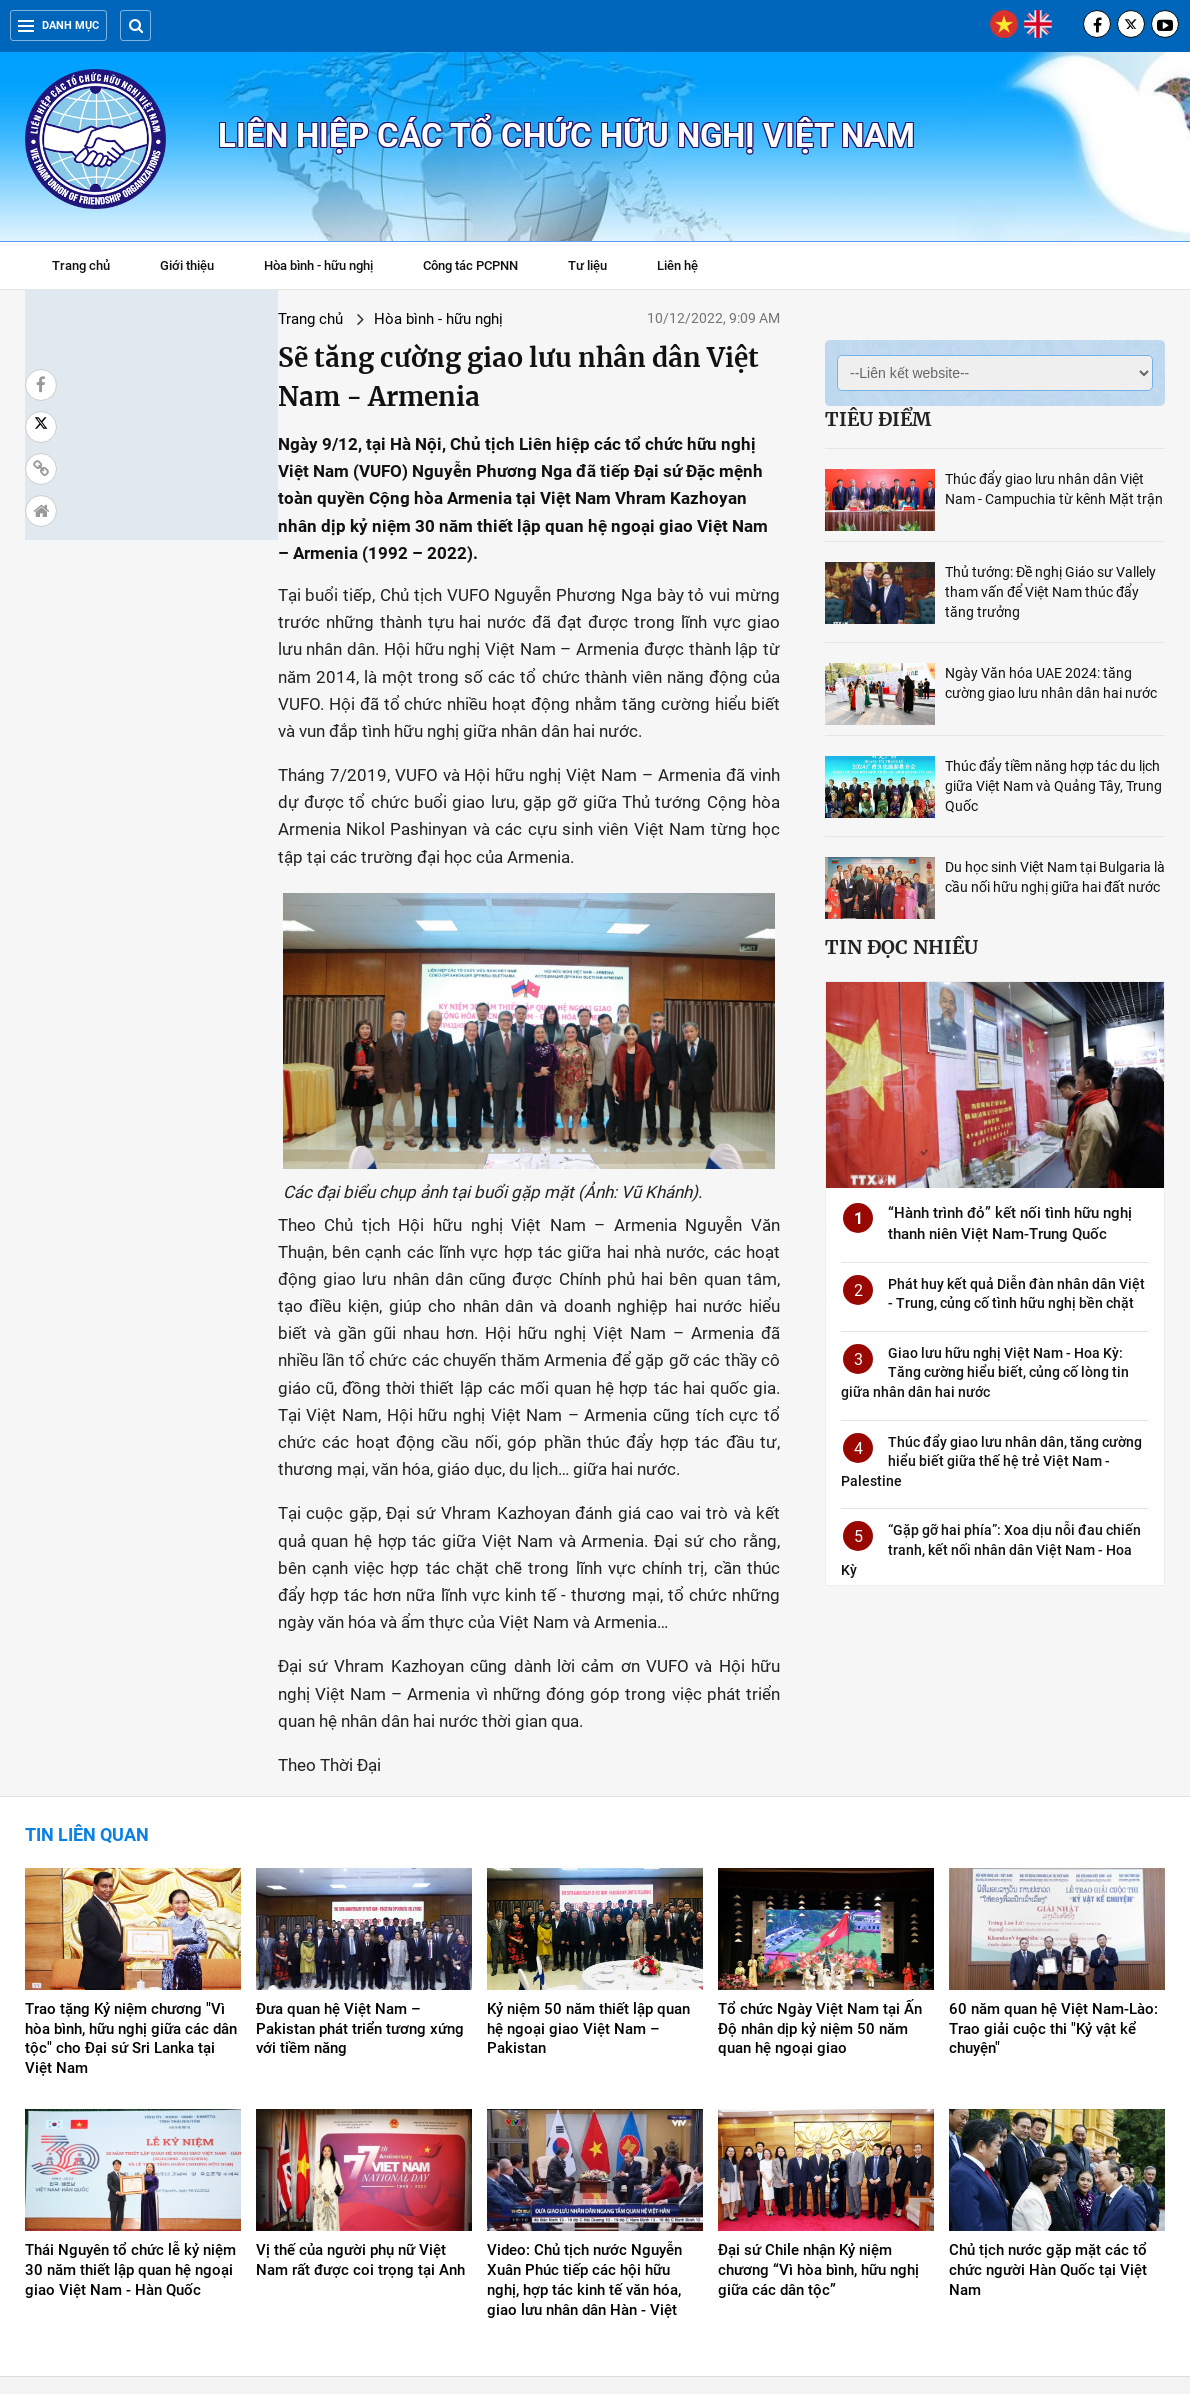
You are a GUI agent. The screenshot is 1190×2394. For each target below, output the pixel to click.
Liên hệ (677, 265)
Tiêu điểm (878, 419)
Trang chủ (81, 265)
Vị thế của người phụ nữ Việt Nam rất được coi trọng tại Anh (360, 2120)
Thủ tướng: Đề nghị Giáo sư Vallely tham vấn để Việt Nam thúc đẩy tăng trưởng (1050, 592)
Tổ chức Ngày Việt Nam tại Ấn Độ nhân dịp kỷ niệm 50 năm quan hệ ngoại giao (820, 1889)
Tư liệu (597, 268)
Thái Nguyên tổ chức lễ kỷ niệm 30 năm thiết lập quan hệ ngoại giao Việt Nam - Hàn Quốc (130, 2130)
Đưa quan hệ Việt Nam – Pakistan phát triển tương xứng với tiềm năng (360, 1889)
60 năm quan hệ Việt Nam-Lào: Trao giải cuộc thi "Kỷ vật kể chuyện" (1053, 1889)
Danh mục (58, 25)
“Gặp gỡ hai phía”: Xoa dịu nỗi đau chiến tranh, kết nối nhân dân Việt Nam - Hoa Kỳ (991, 1549)
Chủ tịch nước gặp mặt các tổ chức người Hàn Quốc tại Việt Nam (1048, 2130)
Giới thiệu (187, 265)
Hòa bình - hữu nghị (318, 265)
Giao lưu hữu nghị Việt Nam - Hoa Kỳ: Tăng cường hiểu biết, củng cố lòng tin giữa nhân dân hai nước (985, 1372)
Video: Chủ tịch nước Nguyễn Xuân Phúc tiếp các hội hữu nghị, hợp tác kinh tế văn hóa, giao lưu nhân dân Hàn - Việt (584, 2140)
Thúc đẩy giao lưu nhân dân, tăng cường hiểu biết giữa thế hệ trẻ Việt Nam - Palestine (991, 1461)
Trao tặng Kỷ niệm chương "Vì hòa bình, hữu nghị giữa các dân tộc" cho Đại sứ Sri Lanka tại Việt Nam (131, 1899)
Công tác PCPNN (470, 265)
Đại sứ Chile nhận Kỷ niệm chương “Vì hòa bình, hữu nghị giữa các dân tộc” (818, 2130)
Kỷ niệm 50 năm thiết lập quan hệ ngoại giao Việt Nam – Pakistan (588, 1889)
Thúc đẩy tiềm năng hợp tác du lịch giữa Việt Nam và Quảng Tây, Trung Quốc (1053, 786)
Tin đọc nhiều (901, 947)
